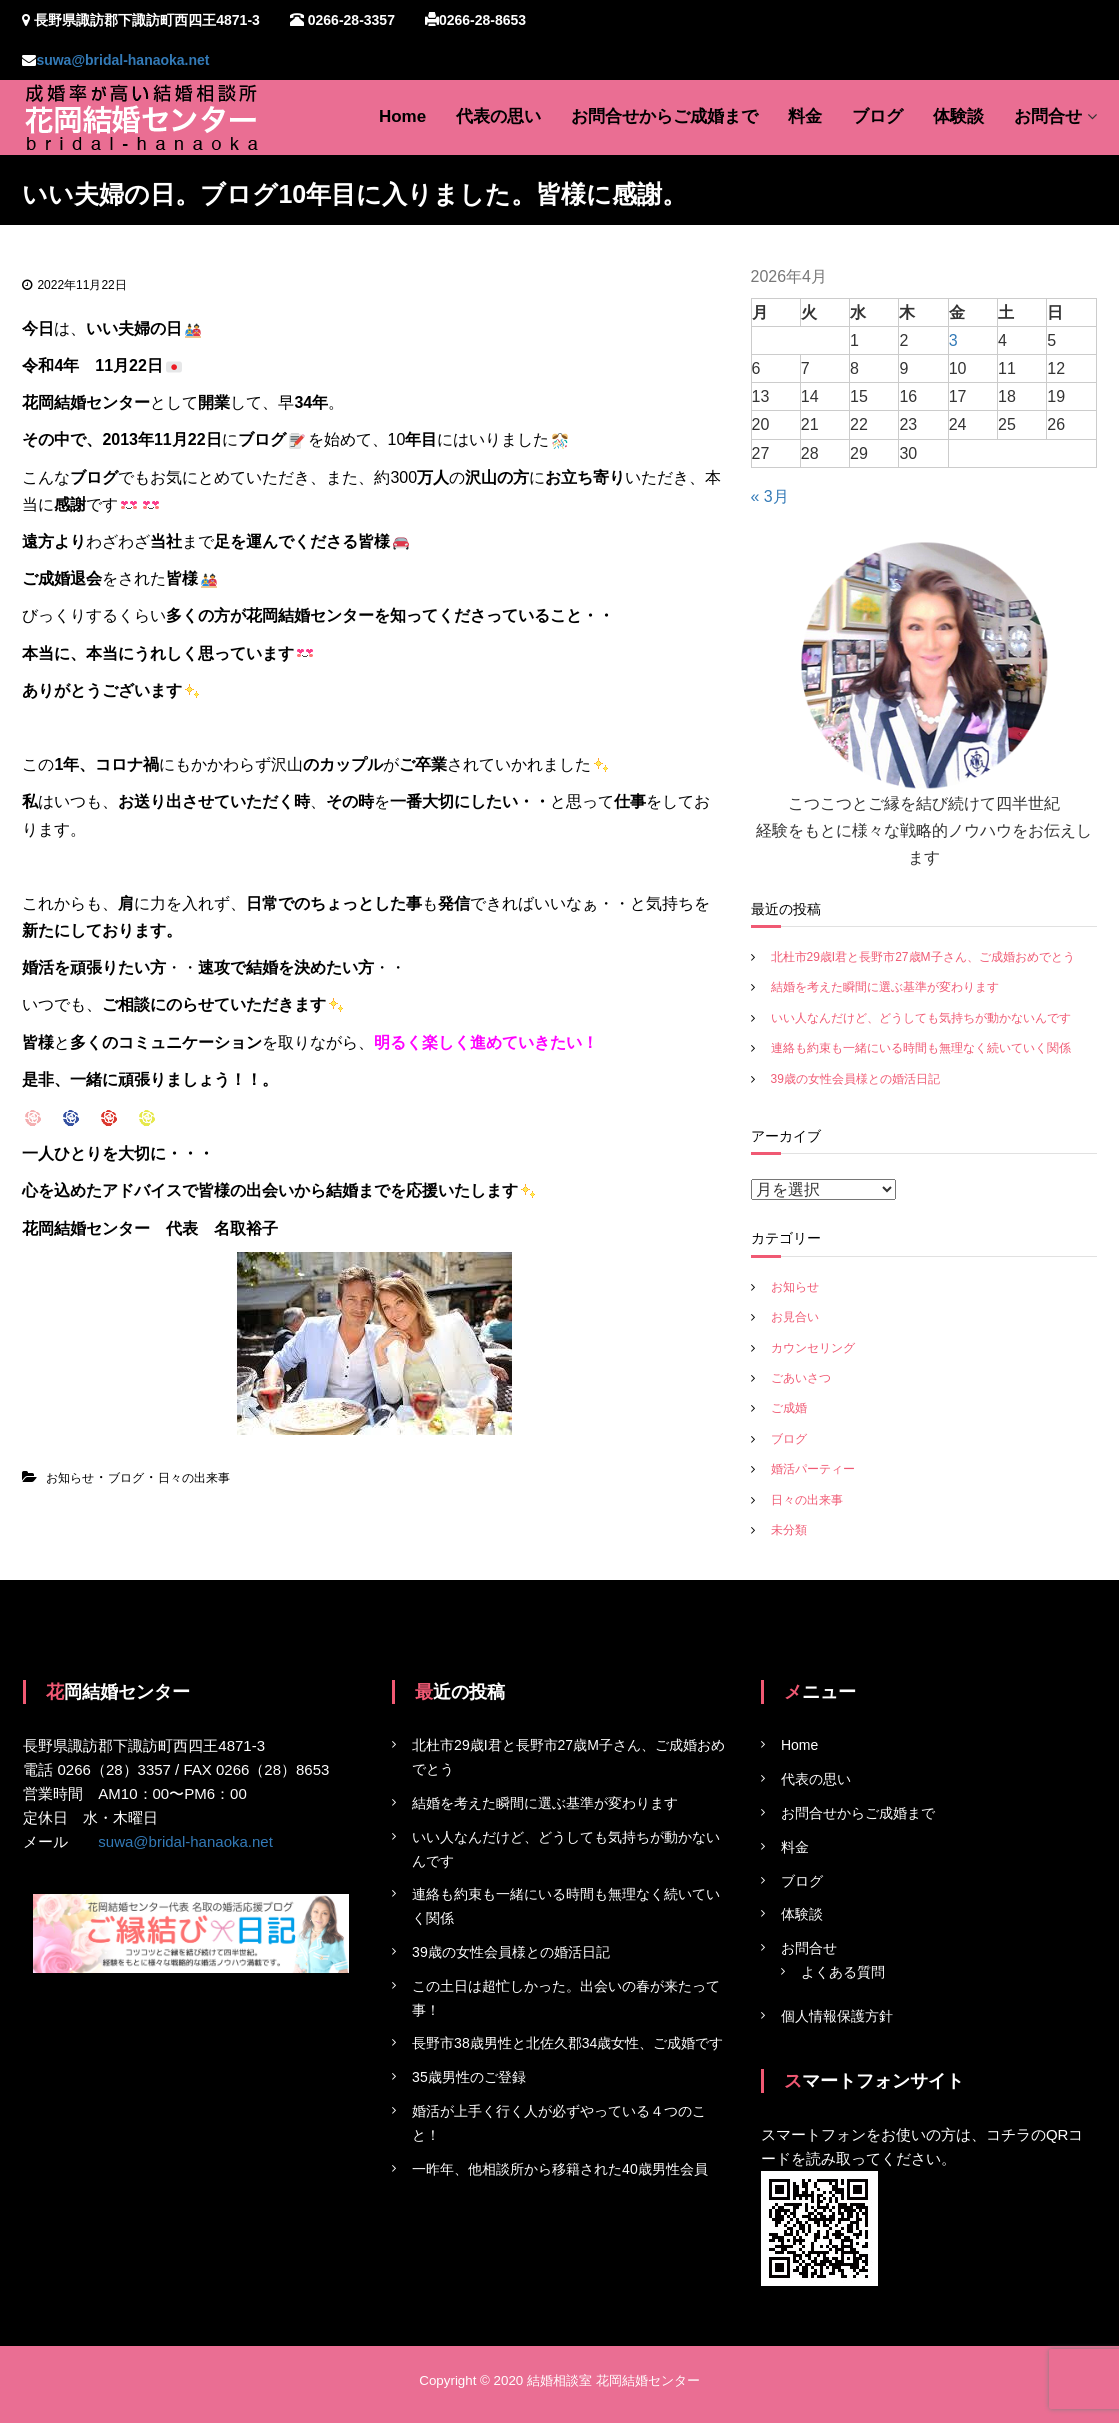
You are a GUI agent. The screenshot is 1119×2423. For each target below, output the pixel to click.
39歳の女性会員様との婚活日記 (855, 1079)
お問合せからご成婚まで (664, 116)
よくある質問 (843, 1972)
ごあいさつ (801, 1378)
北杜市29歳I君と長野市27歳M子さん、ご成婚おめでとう (923, 957)
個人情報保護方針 (837, 2016)
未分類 (789, 1530)
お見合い (795, 1317)
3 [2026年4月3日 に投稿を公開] (953, 340)
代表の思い (498, 116)
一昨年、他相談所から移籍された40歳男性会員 (560, 2169)
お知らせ (70, 1478)
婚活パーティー (813, 1469)
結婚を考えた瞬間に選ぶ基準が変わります (885, 987)
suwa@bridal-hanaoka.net (122, 60)
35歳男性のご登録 (469, 2077)
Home (402, 116)
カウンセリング (813, 1348)
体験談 (958, 116)
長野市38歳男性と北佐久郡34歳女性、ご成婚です (567, 2043)
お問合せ (1048, 116)
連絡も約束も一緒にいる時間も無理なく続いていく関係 (921, 1048)
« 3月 (770, 496)
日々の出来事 (194, 1478)
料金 (805, 116)
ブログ (877, 116)
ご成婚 (789, 1408)
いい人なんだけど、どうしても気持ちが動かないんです (921, 1018)
